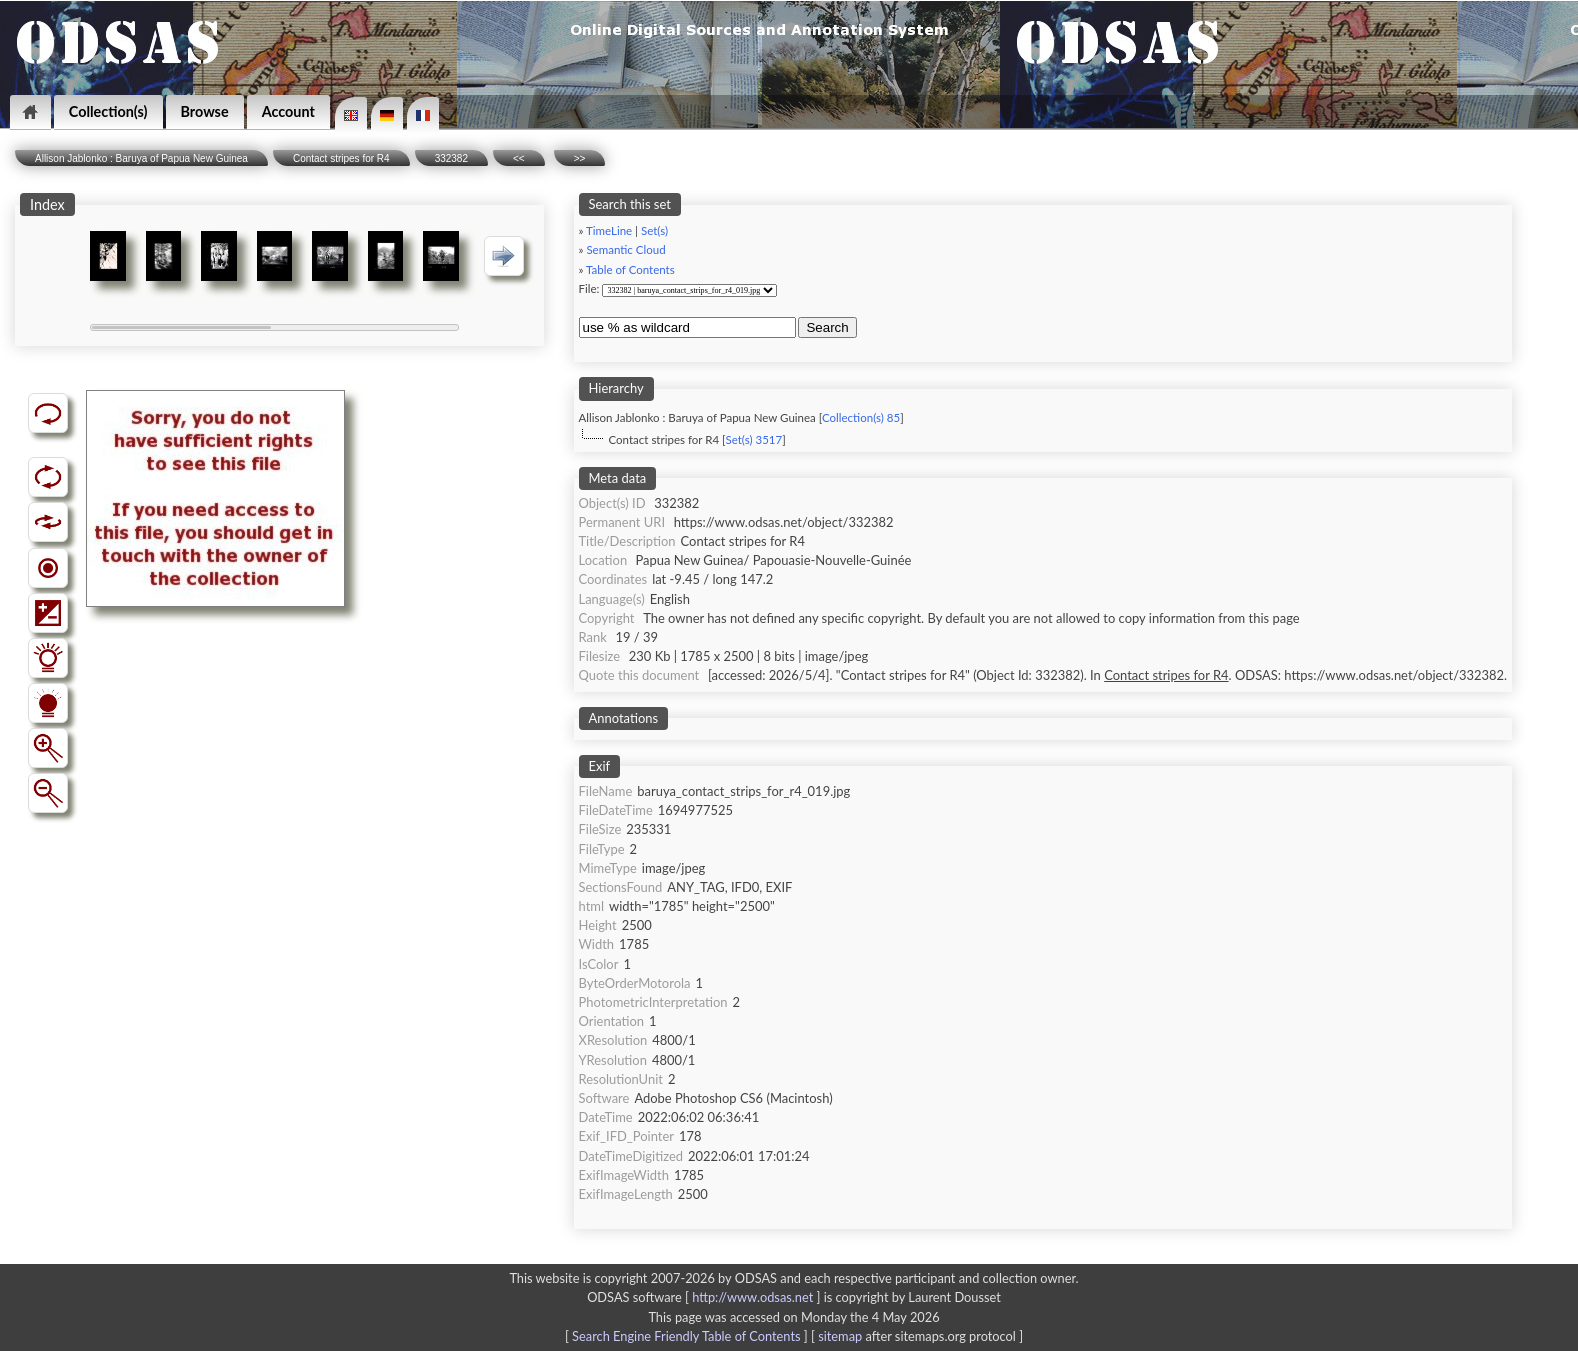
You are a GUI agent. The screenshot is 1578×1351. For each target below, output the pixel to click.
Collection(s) (108, 111)
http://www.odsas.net (752, 1297)
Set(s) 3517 (753, 439)
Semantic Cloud (625, 249)
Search (827, 327)
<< (519, 158)
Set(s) (654, 230)
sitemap (840, 1336)
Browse (205, 111)
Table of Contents (630, 269)
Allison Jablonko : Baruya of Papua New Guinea (141, 158)
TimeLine (609, 230)
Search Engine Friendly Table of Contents (686, 1336)
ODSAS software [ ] (705, 1297)
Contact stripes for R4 (341, 158)
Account (288, 111)
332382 (451, 158)
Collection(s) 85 (861, 417)
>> (580, 158)
